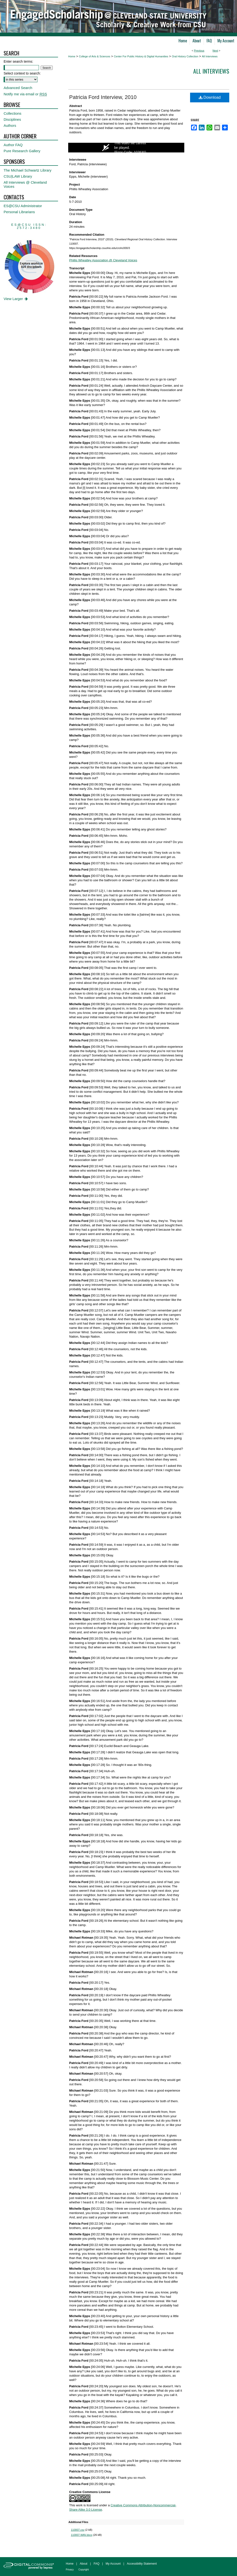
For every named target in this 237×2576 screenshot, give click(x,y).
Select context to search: (22, 73)
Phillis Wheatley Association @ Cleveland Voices (103, 260)
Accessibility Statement (142, 2563)
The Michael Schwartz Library (28, 170)
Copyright (83, 2569)
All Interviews (210, 56)
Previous (199, 50)
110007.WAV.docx (81, 2534)
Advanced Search (18, 88)
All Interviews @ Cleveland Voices (25, 184)
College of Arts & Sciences (94, 56)
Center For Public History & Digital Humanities (141, 56)
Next (215, 50)
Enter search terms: (18, 61)
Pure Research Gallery (22, 151)
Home (71, 56)
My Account (113, 2563)
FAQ (96, 2563)
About (83, 2563)
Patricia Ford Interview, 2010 (103, 97)
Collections (12, 113)
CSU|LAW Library (18, 176)
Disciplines (12, 119)
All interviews (211, 71)
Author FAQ (13, 145)
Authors (10, 125)
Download (210, 97)
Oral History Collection (185, 56)
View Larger (16, 299)
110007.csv (77, 2529)
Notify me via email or (25, 94)
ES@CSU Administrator (23, 206)
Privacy (70, 2569)
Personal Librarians (19, 212)
